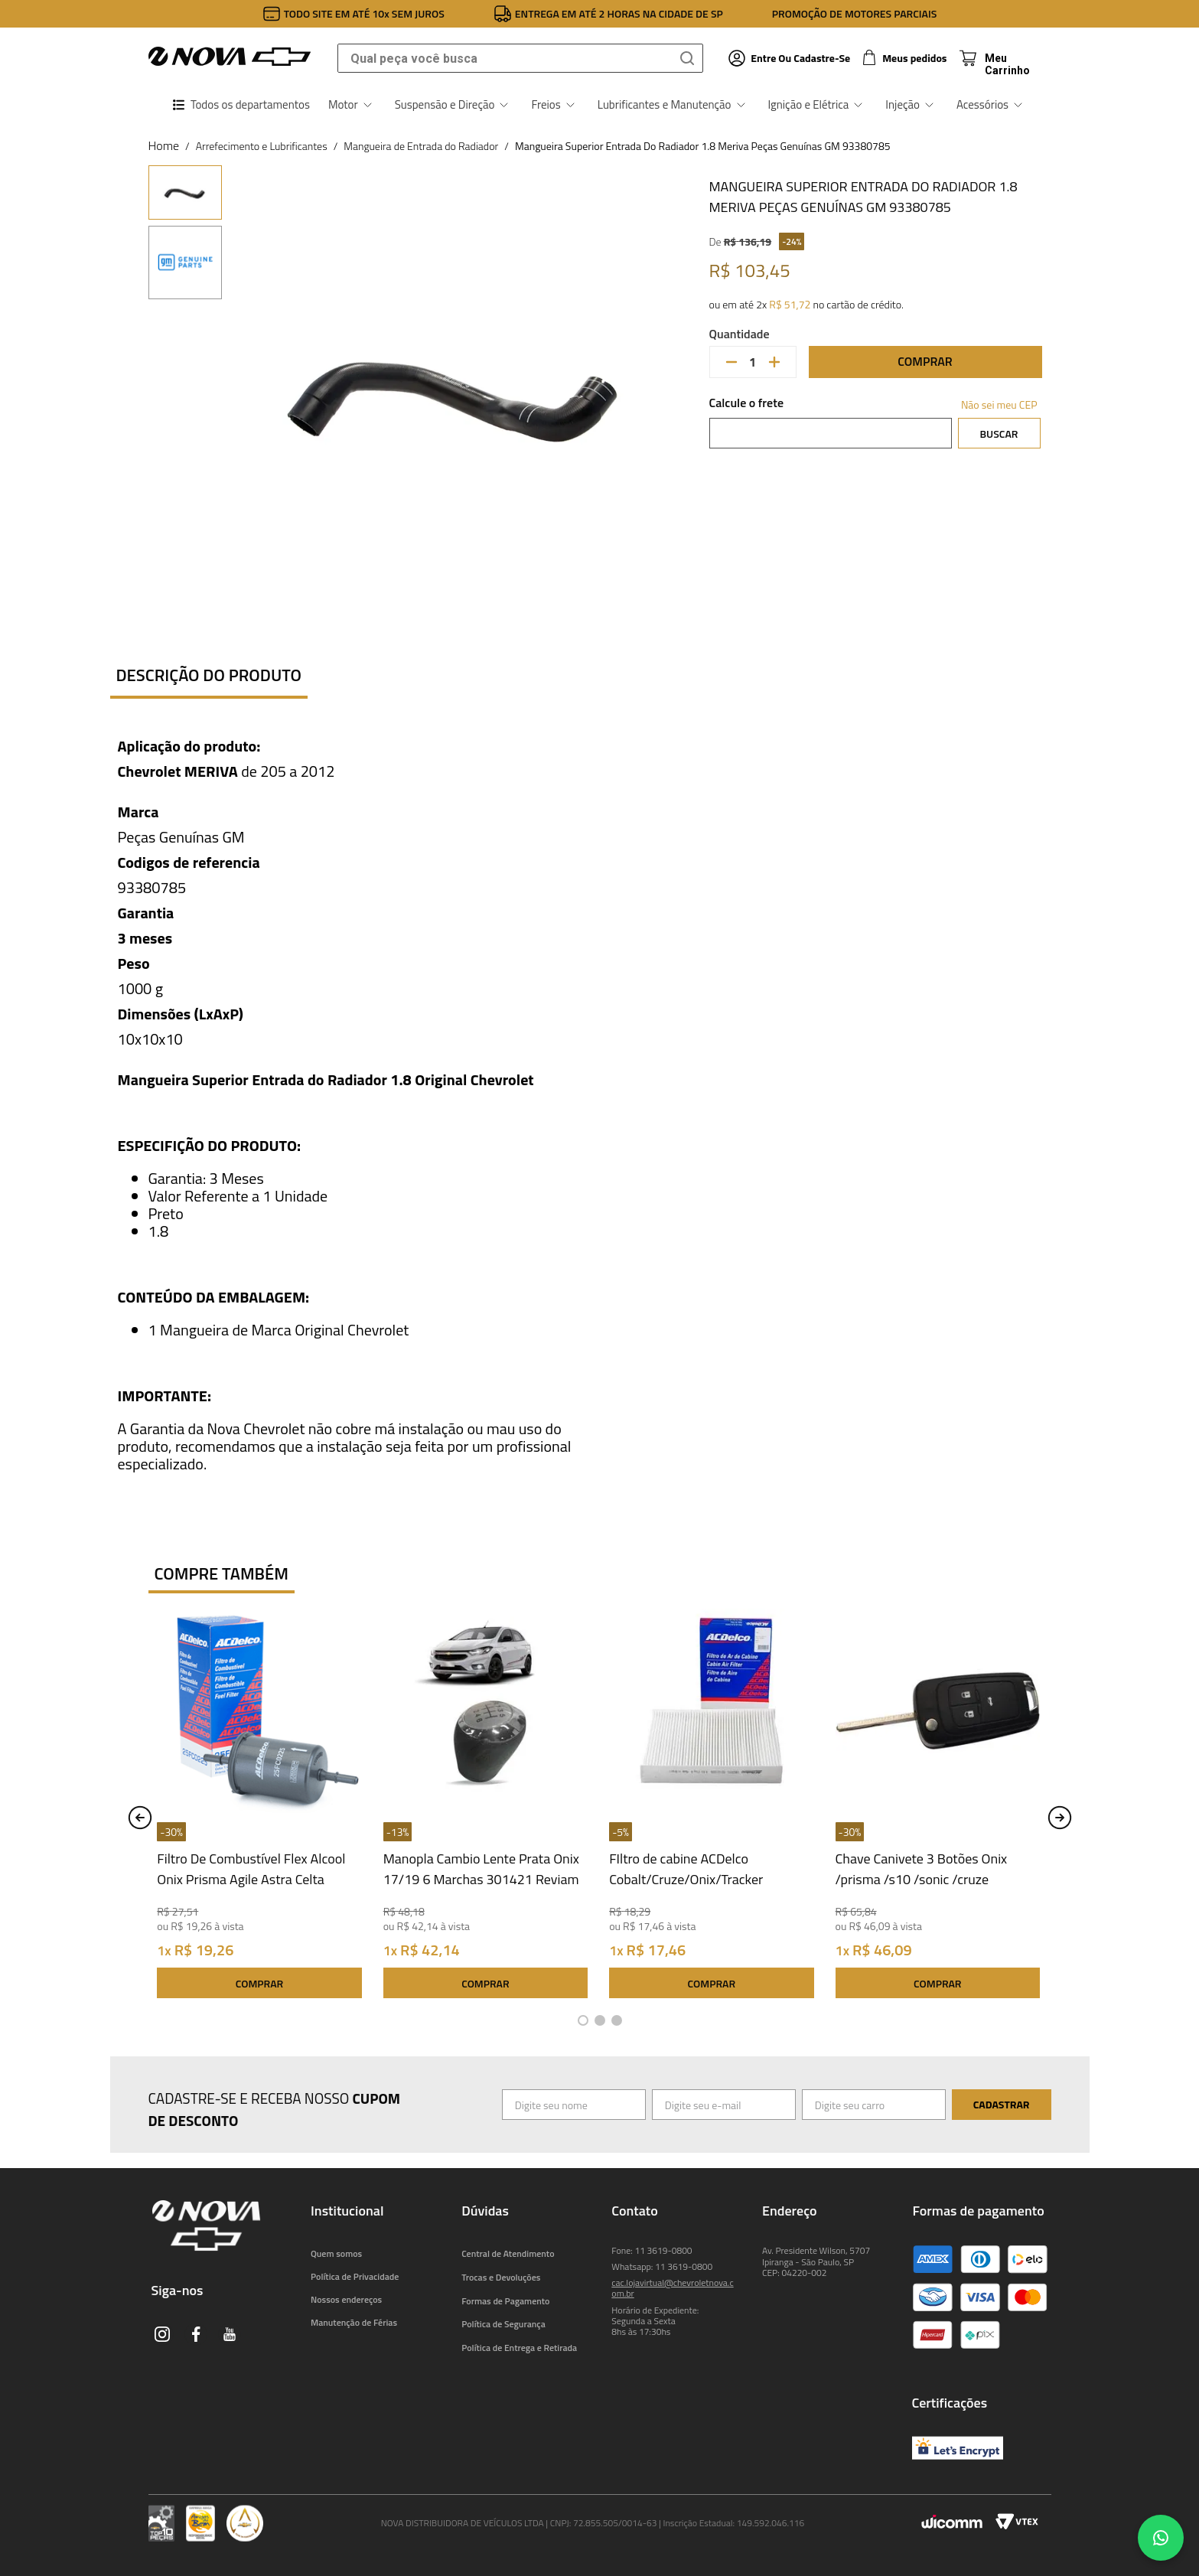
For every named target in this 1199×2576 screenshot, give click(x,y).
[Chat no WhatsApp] (1161, 2538)
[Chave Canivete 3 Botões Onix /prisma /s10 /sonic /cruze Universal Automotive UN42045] (937, 1807)
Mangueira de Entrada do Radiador (421, 146)
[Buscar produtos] (690, 58)
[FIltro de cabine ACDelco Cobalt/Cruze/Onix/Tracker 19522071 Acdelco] (711, 1807)
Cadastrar (1001, 2104)
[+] (774, 362)
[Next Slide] (1060, 1818)
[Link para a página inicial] (164, 145)
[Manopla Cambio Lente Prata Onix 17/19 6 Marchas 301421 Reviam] (485, 1807)
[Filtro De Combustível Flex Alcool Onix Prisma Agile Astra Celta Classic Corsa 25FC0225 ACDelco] (259, 1807)
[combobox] (520, 58)
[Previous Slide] (140, 1818)
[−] (731, 362)
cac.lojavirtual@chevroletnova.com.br (672, 2288)
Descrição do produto (208, 675)
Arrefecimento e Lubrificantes (261, 146)
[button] (583, 2020)
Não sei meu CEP (999, 404)
